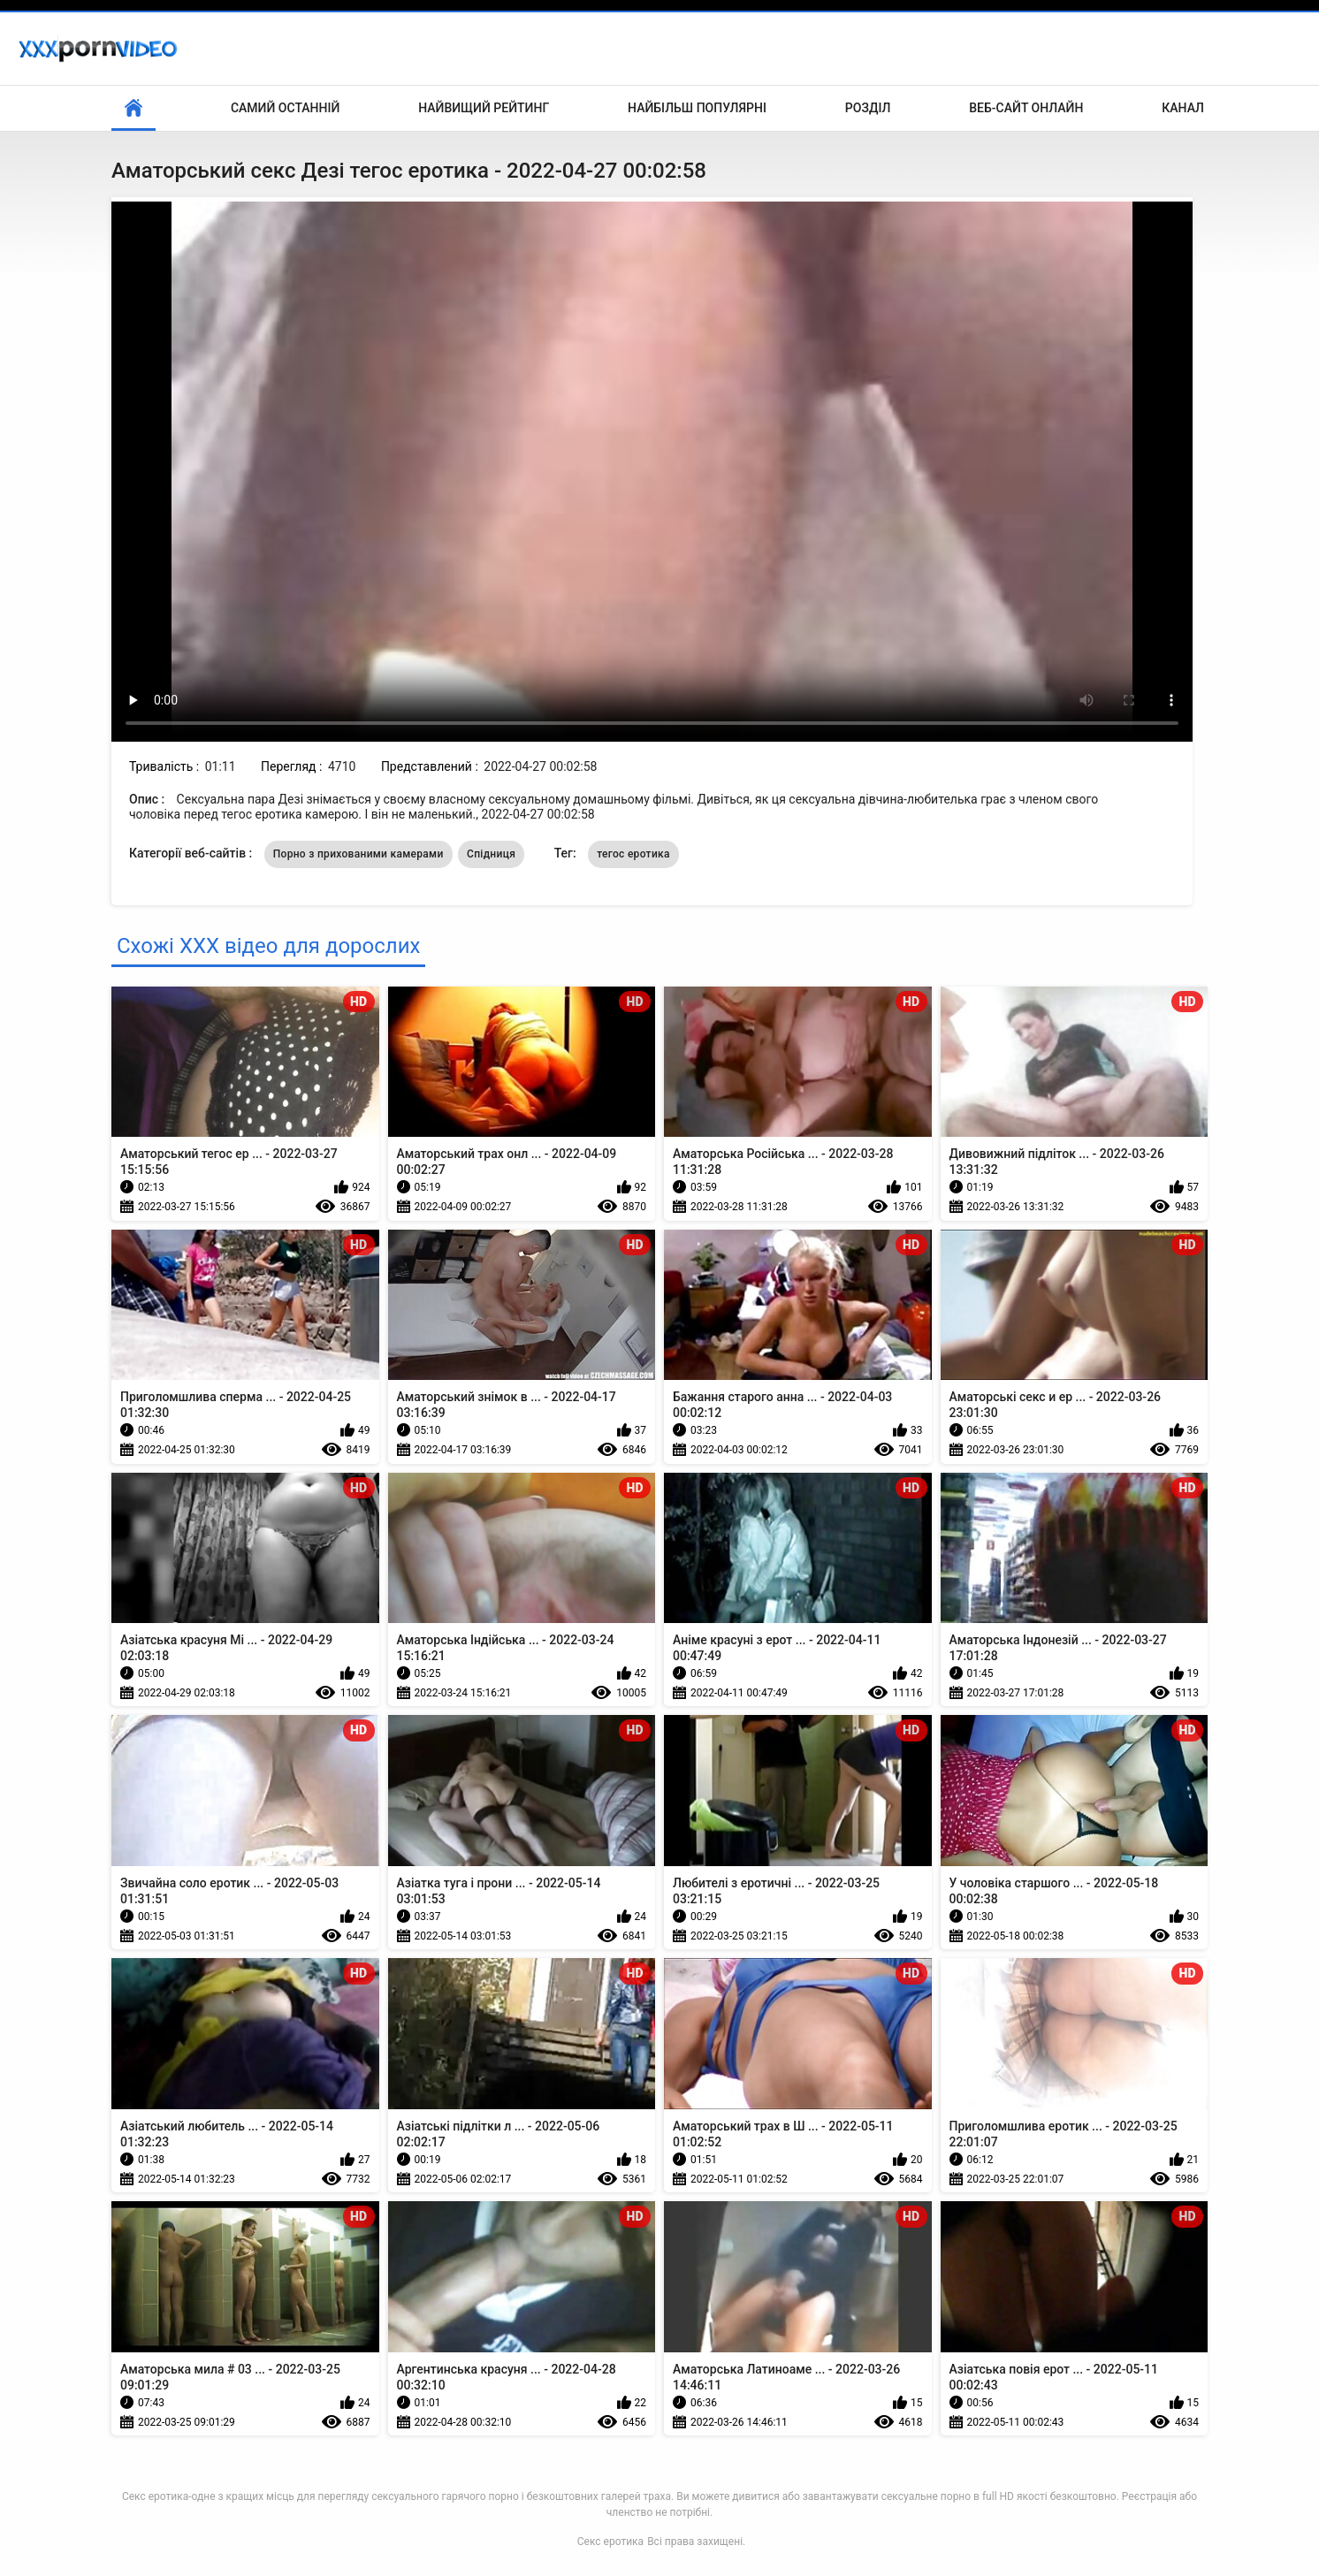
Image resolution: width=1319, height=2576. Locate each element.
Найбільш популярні (697, 108)
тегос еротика (633, 854)
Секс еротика (610, 2541)
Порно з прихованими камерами (358, 854)
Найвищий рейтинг (483, 108)
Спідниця (491, 854)
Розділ (868, 108)
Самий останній (285, 108)
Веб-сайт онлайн (1026, 108)
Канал (1183, 108)
